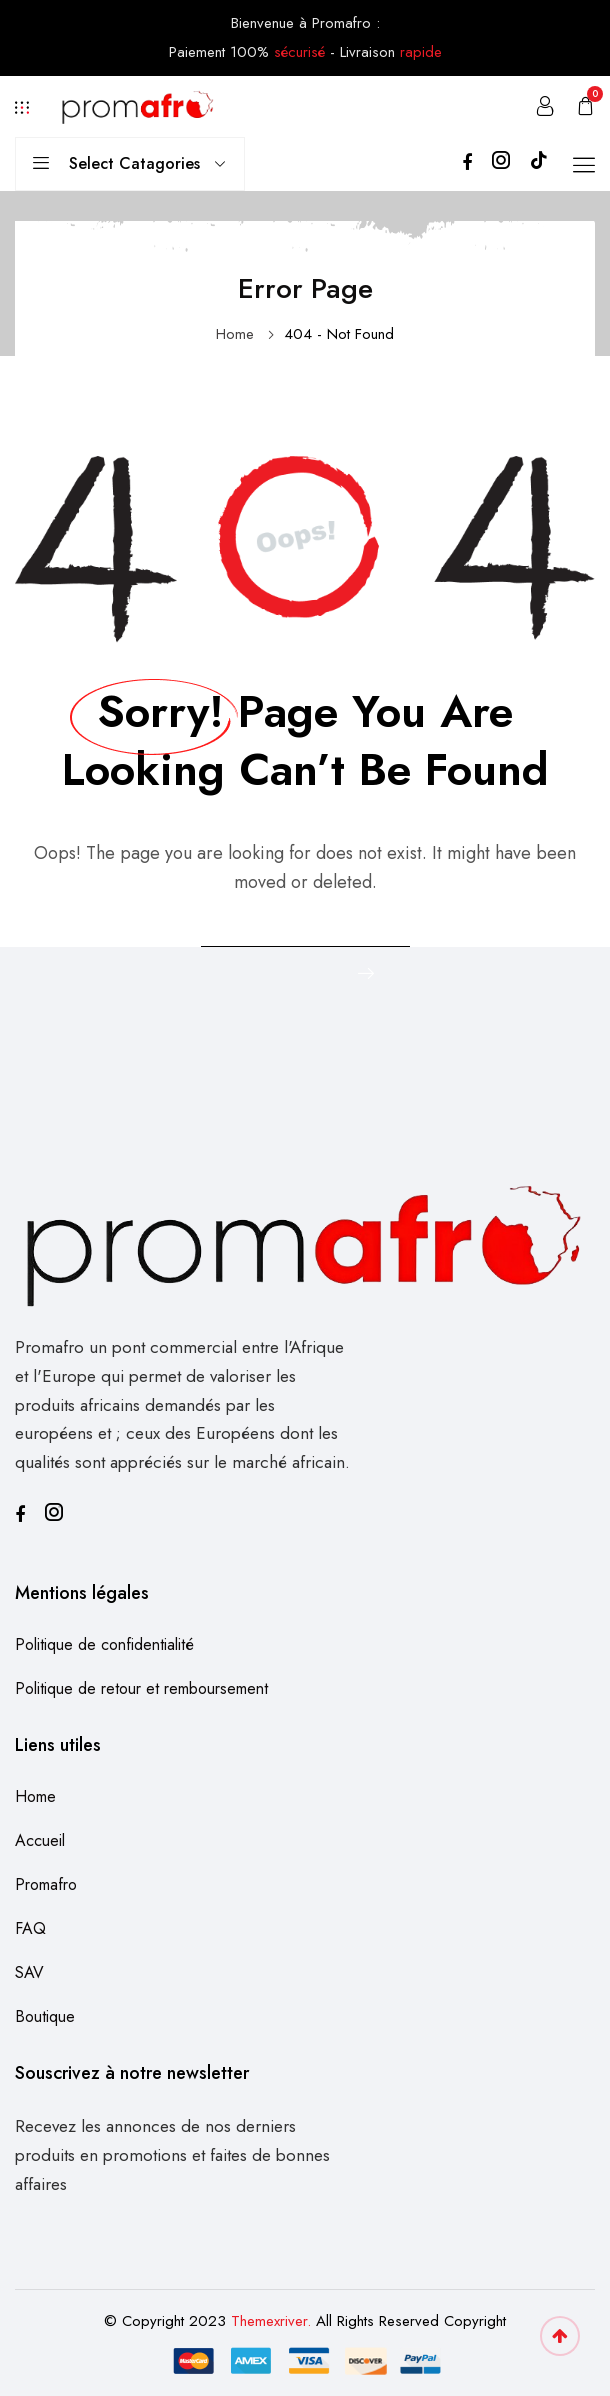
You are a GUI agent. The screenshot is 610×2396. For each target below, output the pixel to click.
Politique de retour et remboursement (141, 1688)
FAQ (30, 1928)
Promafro (46, 1884)
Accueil (40, 1840)
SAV (29, 1972)
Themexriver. (271, 2321)
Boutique (45, 2016)
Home (235, 334)
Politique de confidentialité (104, 1644)
